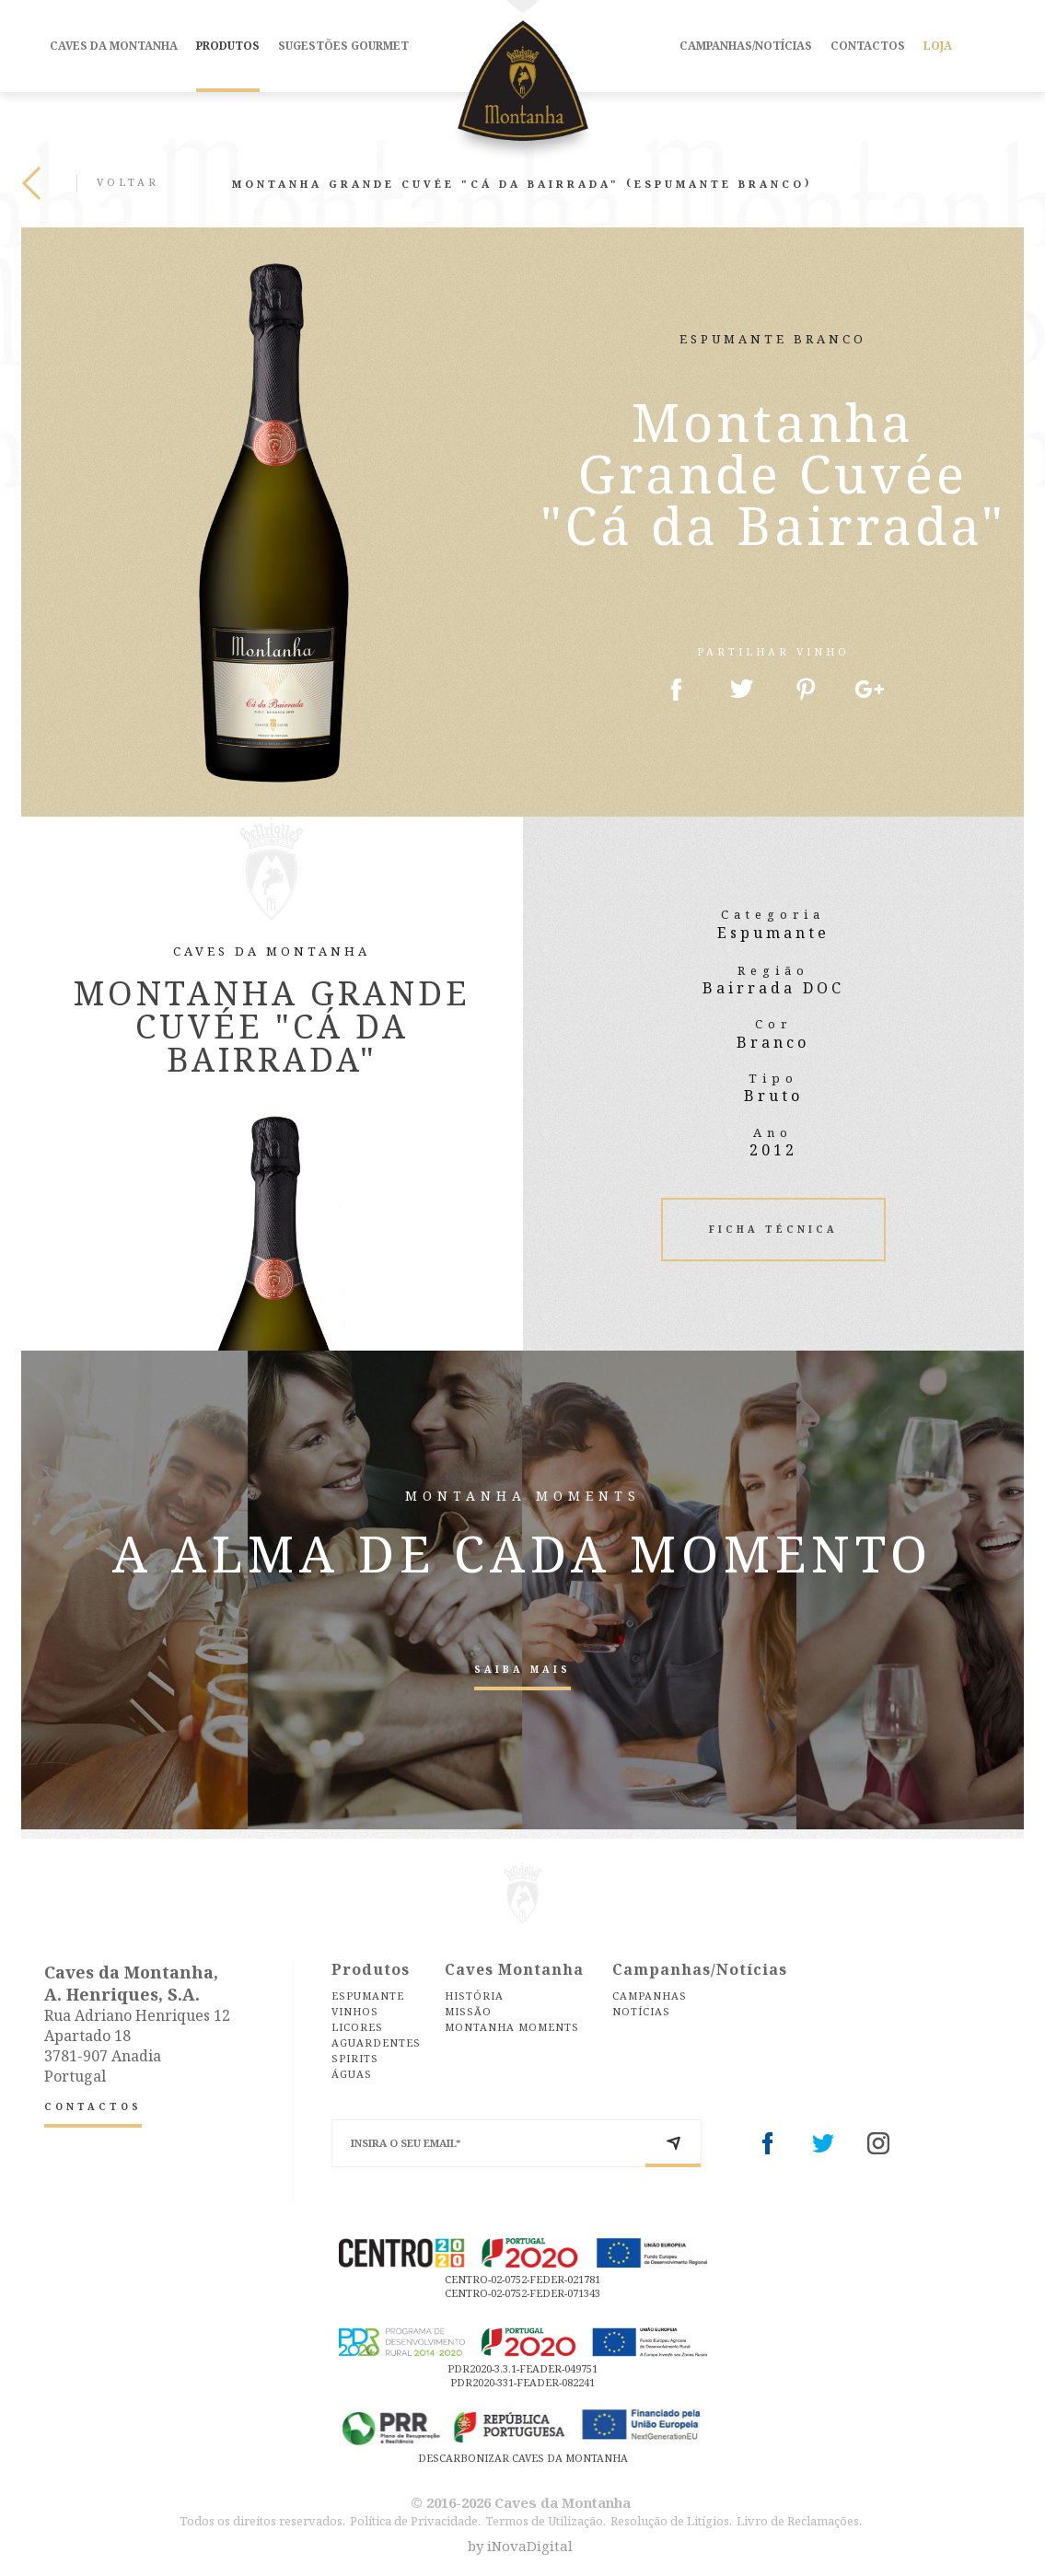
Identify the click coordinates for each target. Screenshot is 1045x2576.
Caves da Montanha (114, 45)
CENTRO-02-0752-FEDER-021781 (522, 2279)
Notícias (641, 2011)
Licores (357, 2027)
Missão (468, 2011)
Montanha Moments (512, 2027)
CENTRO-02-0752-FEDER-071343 (522, 2293)
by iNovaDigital (520, 2546)
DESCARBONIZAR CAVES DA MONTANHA (523, 2458)
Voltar (90, 183)
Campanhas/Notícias (745, 45)
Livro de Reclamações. (799, 2521)
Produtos (228, 45)
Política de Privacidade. (415, 2521)
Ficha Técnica (773, 1229)
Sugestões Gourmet (343, 45)
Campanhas (649, 1995)
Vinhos (354, 2011)
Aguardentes (376, 2042)
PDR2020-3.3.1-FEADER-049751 (522, 2368)
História (474, 1995)
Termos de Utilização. (545, 2521)
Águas (351, 2074)
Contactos (867, 45)
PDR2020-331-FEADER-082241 (522, 2382)
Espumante (367, 1995)
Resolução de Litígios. (671, 2521)
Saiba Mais (522, 1669)
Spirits (354, 2058)
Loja (937, 45)
